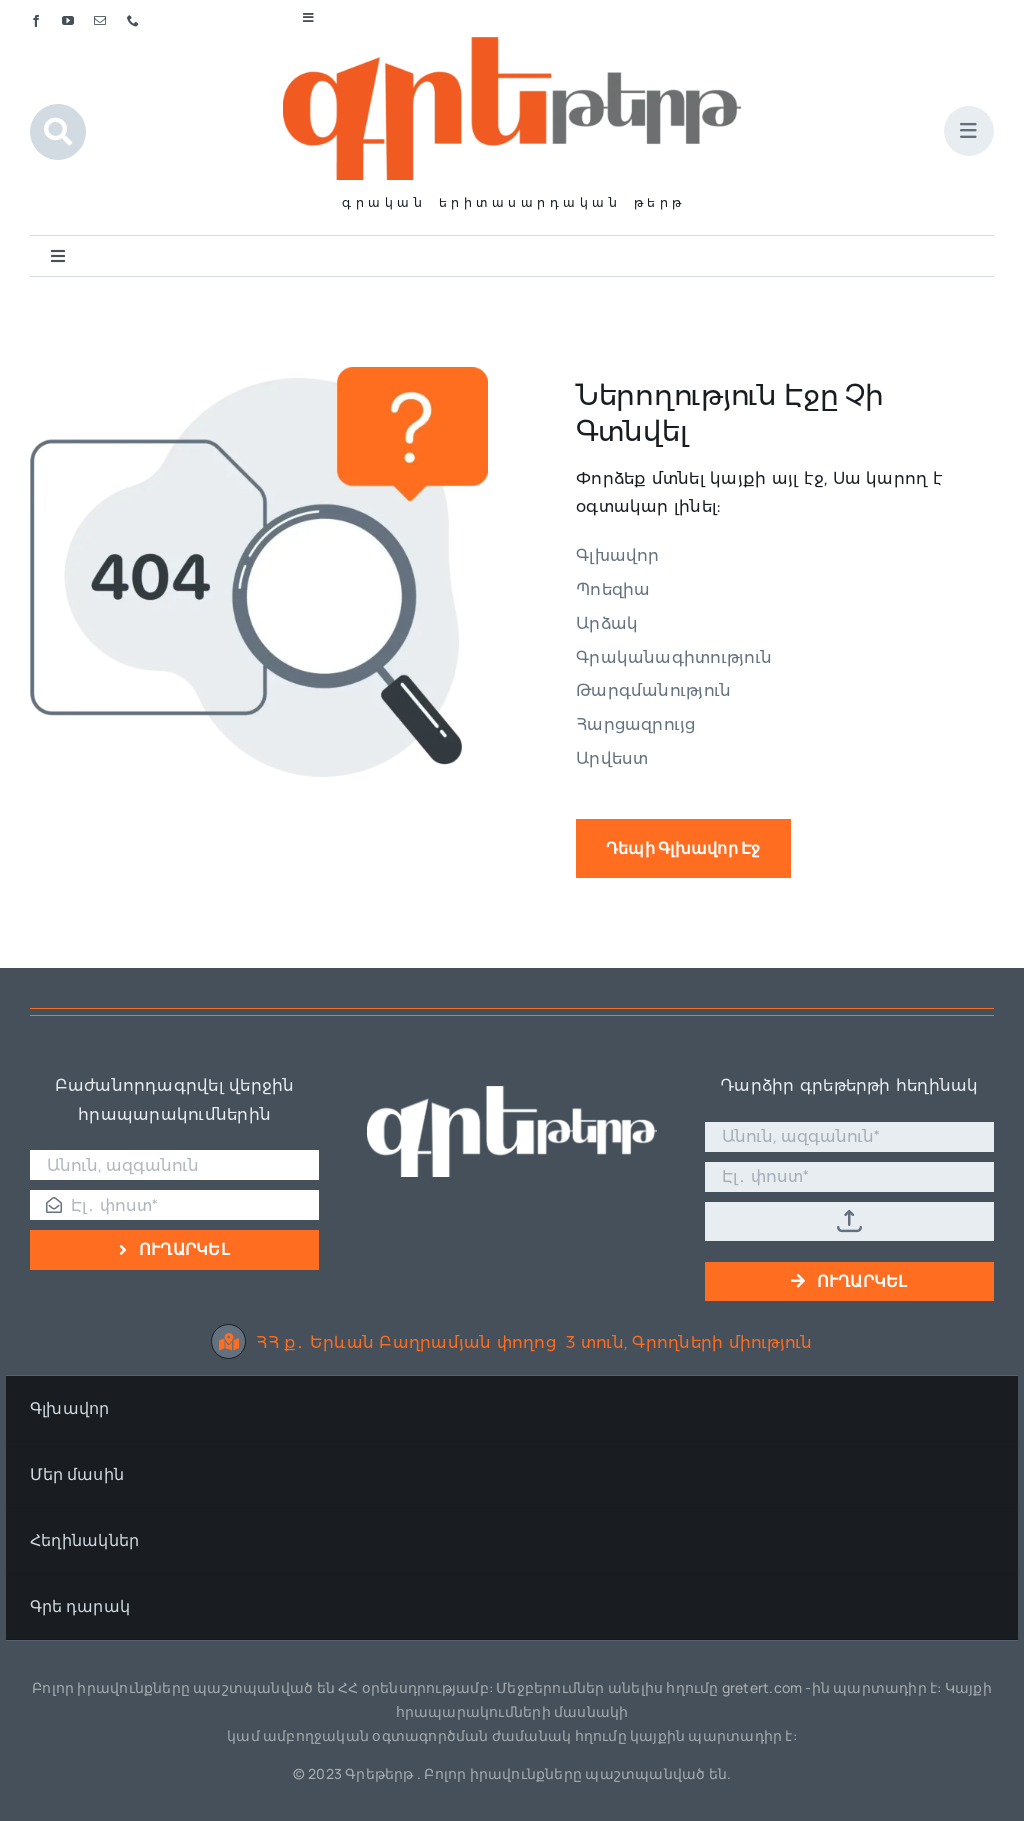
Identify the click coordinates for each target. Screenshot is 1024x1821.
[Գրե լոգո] (512, 44)
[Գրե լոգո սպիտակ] (511, 1093)
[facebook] (36, 21)
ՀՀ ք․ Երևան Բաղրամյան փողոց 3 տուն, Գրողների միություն (511, 1342)
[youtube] (68, 21)
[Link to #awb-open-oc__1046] (58, 132)
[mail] (100, 21)
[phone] (133, 21)
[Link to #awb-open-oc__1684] (969, 131)
